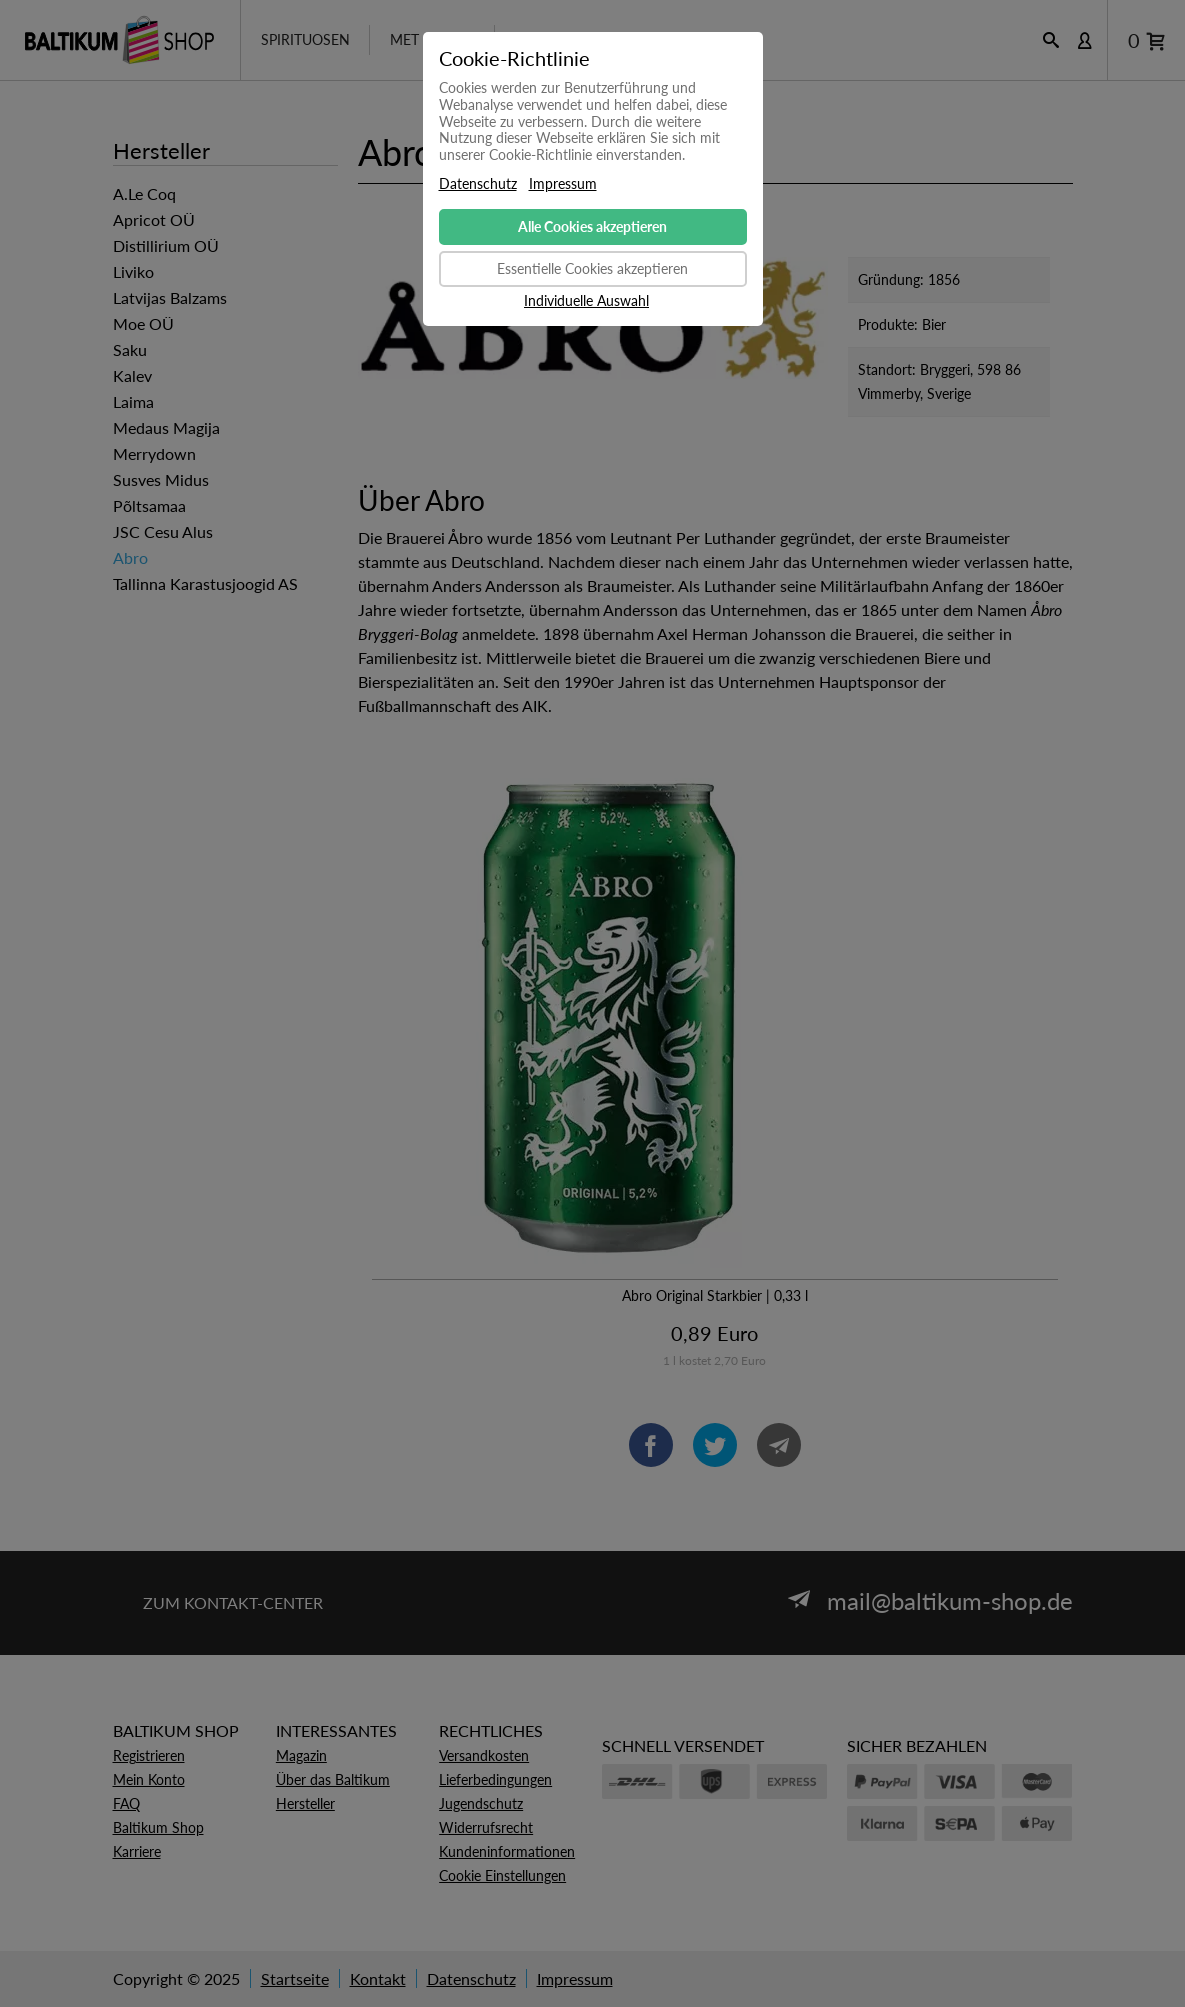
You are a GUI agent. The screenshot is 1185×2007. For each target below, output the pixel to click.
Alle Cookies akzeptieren (592, 226)
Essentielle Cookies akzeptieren (592, 268)
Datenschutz (478, 184)
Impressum (563, 184)
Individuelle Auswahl (586, 301)
